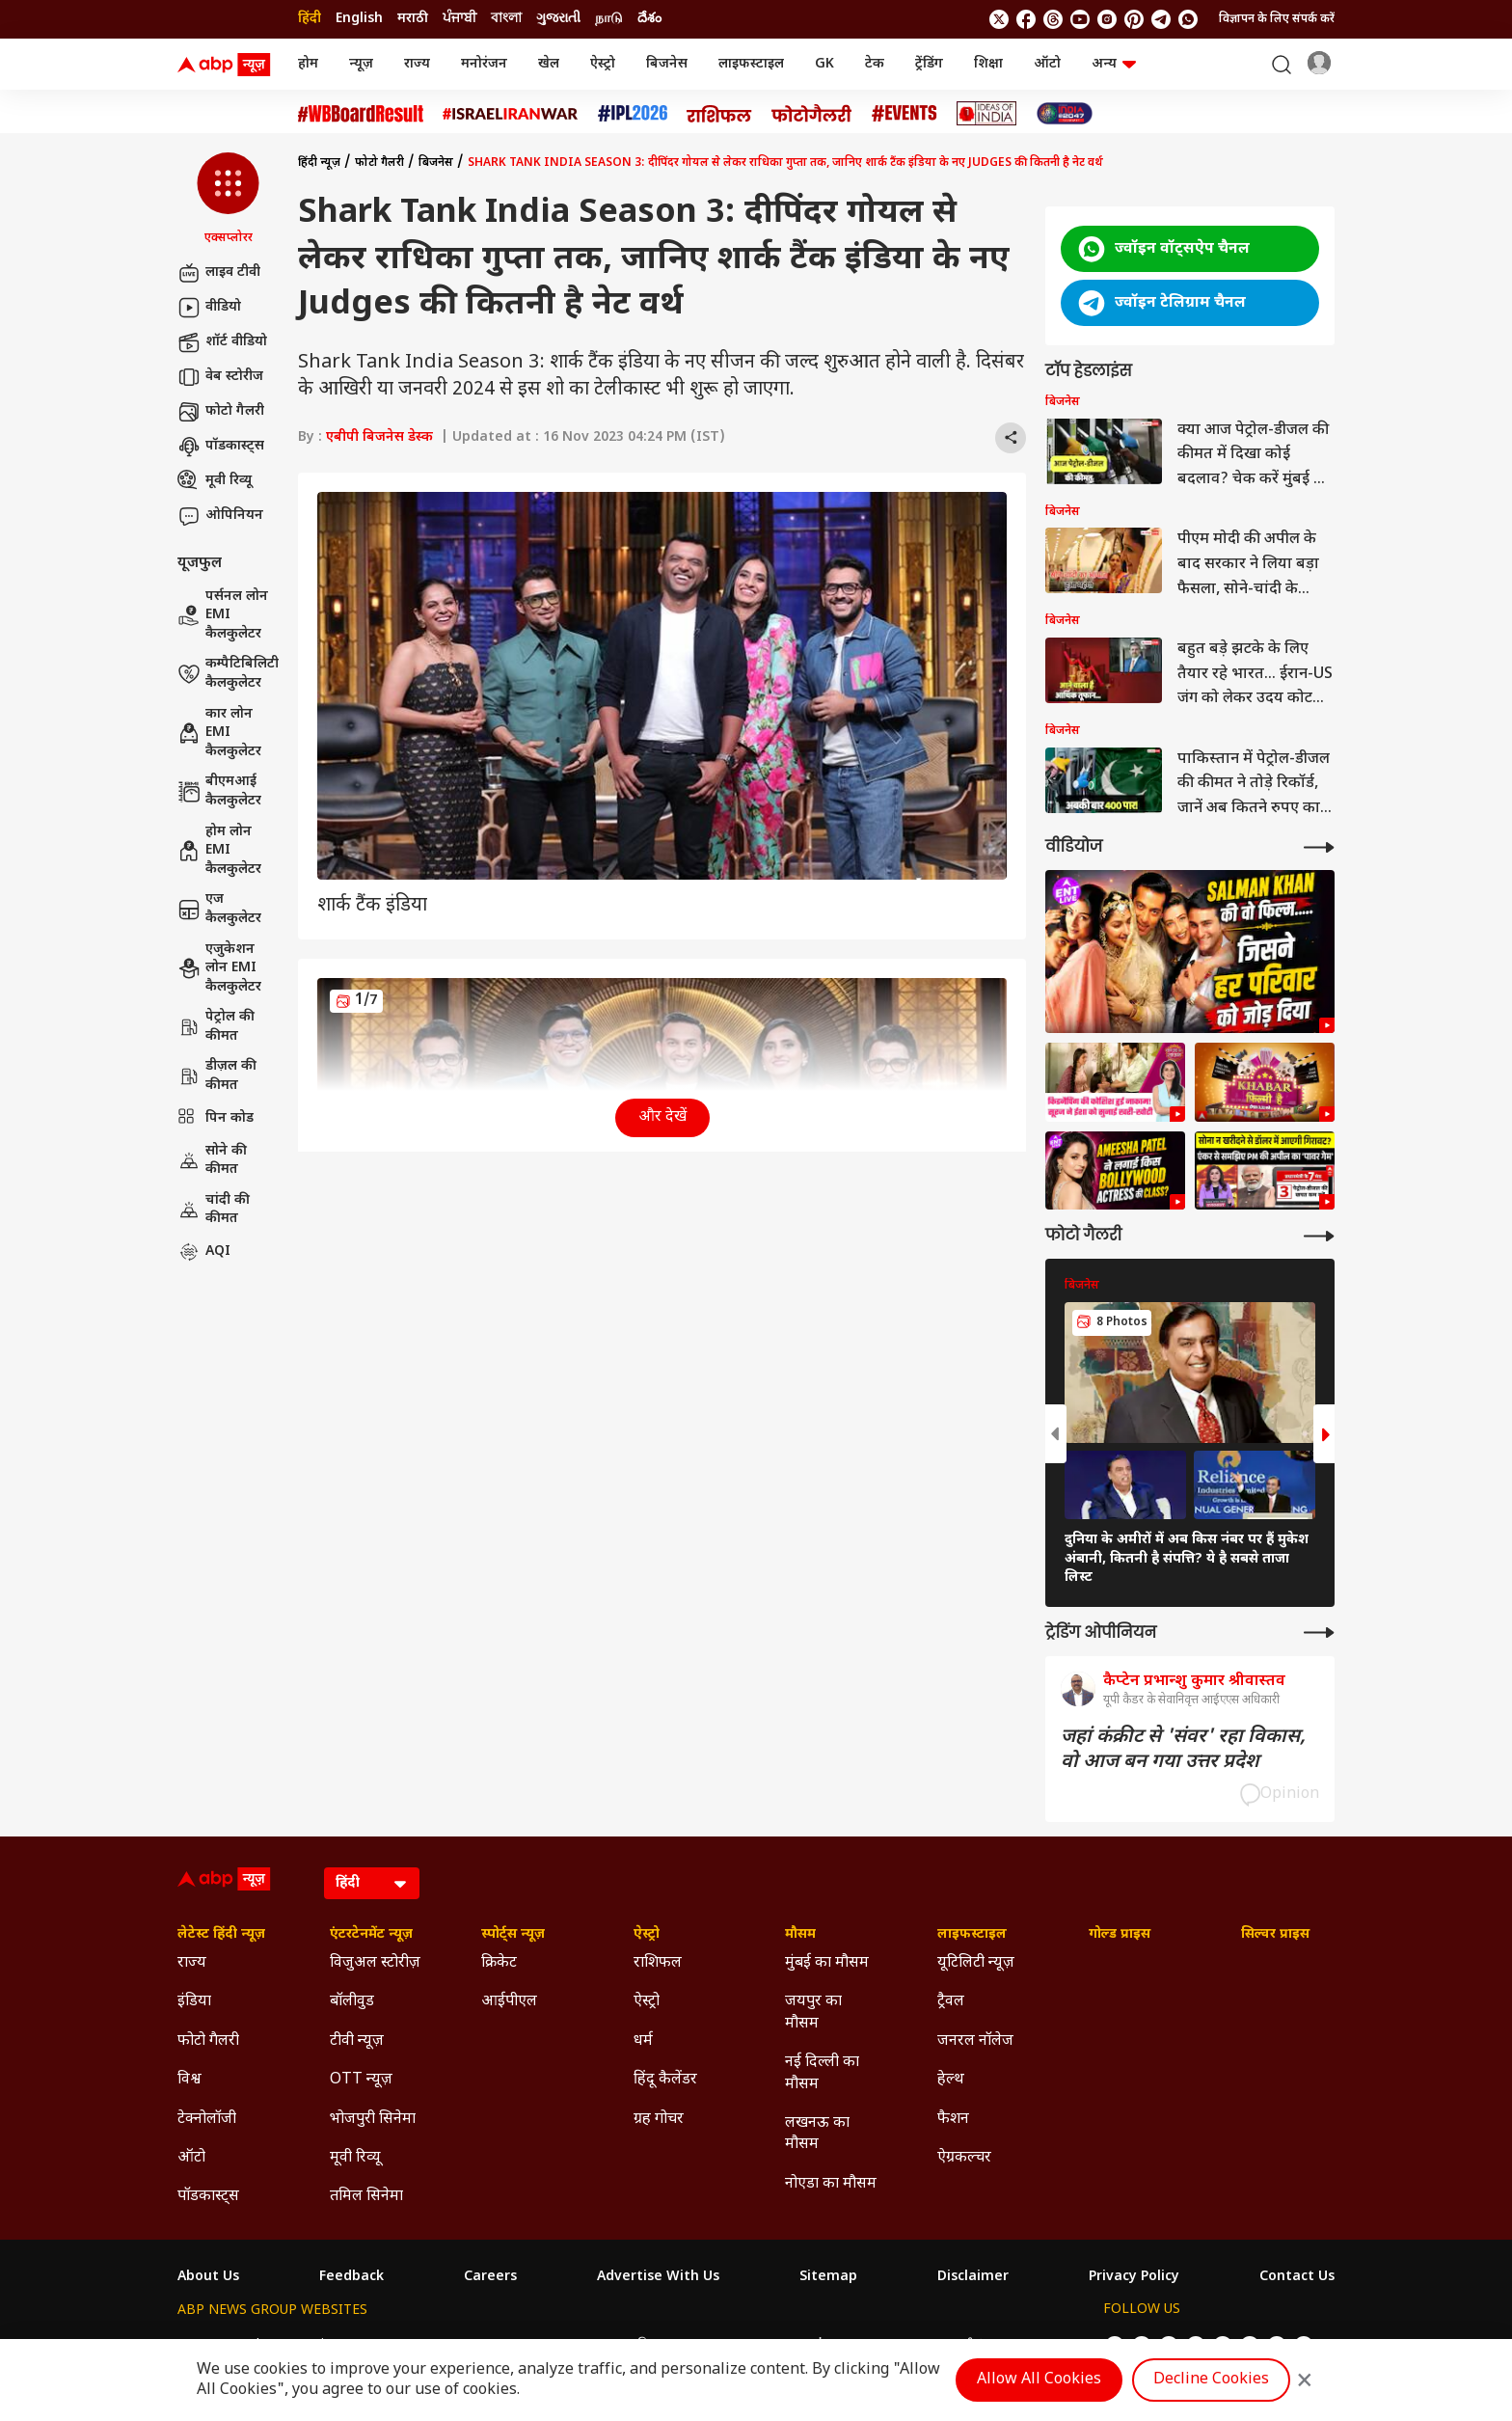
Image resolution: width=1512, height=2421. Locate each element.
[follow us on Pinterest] (1134, 19)
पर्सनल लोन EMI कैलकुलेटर (222, 615)
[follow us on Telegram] (1161, 19)
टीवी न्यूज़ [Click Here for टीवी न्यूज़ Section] (357, 2041)
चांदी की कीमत (213, 1210)
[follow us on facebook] (1026, 19)
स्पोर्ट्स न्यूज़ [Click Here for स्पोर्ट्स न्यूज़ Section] (513, 1935)
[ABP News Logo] (227, 64)
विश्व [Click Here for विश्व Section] (189, 2080)
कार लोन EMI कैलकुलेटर (219, 733)
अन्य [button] (1114, 64)
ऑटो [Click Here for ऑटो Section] (191, 2158)
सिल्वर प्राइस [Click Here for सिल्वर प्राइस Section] (1275, 1935)
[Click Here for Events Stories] (904, 113)
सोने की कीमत (212, 1161)
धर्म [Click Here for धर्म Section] (643, 2041)
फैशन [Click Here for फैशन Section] (953, 2119)
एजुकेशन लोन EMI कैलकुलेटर (219, 968)
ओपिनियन (220, 516)
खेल (548, 64)
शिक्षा (988, 64)
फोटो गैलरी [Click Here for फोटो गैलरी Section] (208, 2041)
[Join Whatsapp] (1188, 19)
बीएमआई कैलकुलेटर (219, 791)
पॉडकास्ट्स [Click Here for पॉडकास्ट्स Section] (208, 2197)
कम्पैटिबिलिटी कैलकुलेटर (228, 674)
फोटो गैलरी (220, 411)
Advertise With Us (658, 2277)
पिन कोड (215, 1118)
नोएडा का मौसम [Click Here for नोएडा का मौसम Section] (831, 2184)
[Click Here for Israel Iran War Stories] (511, 114)
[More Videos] (1319, 847)
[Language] (371, 1883)
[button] (228, 199)
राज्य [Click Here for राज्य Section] (191, 1963)
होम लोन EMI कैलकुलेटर (219, 851)
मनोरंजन (484, 64)
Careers (490, 2277)
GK (824, 64)
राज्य (417, 64)
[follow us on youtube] (1080, 19)
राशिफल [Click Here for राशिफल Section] (658, 1963)
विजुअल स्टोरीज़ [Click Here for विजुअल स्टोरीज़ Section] (375, 1963)
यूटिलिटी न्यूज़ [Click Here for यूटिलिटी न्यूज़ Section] (975, 1963)
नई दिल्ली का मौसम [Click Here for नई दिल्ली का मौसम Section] (822, 2073)
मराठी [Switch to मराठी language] (412, 19)
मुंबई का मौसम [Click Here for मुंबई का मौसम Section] (827, 1963)
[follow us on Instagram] (1107, 19)
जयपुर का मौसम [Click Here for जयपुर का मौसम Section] (813, 2012)
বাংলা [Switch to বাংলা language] (506, 19)
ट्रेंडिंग (929, 64)
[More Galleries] (1319, 1236)
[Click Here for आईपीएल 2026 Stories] (632, 113)
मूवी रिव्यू (214, 481)
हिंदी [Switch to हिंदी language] (309, 19)
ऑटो (1047, 64)
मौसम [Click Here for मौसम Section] (800, 1935)
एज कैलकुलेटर (219, 909)
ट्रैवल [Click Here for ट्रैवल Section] (950, 2002)
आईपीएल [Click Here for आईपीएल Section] (509, 2002)
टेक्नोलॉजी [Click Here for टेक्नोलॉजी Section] (206, 2119)
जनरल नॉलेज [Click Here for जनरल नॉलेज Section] (975, 2041)
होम (308, 64)
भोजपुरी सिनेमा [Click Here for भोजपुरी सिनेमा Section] (373, 2119)
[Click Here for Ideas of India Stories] (987, 113)
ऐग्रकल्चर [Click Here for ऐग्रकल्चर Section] (964, 2158)
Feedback (351, 2277)
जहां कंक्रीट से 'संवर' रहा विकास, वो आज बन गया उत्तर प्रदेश (1183, 1750)
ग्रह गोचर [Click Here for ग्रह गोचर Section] (659, 2119)
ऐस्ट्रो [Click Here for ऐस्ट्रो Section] (647, 1935)
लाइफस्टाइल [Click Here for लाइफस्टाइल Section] (972, 1935)
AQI (203, 1252)
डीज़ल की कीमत (216, 1076)
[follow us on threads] (1053, 19)
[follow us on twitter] (999, 19)
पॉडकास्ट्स (220, 446)
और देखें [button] (662, 1117)
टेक (874, 64)
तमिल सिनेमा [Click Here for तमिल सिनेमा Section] (366, 2197)
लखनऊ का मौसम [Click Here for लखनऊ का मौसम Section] (817, 2134)
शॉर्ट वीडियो (222, 342)
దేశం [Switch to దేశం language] (649, 19)
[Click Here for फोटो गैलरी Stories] (811, 113)
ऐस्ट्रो (602, 64)
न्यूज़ (361, 64)
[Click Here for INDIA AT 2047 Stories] (1065, 113)
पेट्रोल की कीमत (216, 1027)
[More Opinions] (1319, 1632)
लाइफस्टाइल (751, 64)
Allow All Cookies (1039, 2380)
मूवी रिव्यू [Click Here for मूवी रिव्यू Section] (355, 2158)
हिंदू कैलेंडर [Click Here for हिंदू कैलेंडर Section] (665, 2080)
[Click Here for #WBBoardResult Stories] (360, 113)
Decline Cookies (1211, 2380)
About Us (208, 2277)
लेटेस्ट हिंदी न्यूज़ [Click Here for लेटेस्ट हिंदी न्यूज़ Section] (221, 1935)
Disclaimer (973, 2277)
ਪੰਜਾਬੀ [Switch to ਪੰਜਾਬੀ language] (459, 19)
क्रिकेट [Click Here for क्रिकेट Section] (499, 1963)
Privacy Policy (1134, 2277)
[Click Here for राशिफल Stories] (719, 113)
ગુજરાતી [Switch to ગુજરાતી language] (558, 19)
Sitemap (828, 2277)
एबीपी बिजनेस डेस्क (379, 437)
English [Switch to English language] (359, 19)
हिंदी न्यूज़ (319, 163)
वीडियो (209, 307)
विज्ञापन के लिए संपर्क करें (1277, 19)
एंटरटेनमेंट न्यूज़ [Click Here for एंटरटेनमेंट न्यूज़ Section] (371, 1935)
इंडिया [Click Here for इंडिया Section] (194, 2002)
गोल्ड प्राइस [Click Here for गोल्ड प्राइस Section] (1119, 1935)
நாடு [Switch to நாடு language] (609, 19)
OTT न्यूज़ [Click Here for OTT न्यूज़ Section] (361, 2080)
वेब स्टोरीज (220, 377)
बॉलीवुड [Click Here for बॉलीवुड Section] (352, 2002)
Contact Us (1297, 2277)
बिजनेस (667, 64)
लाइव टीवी (218, 273)
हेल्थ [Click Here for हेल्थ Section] (950, 2080)
